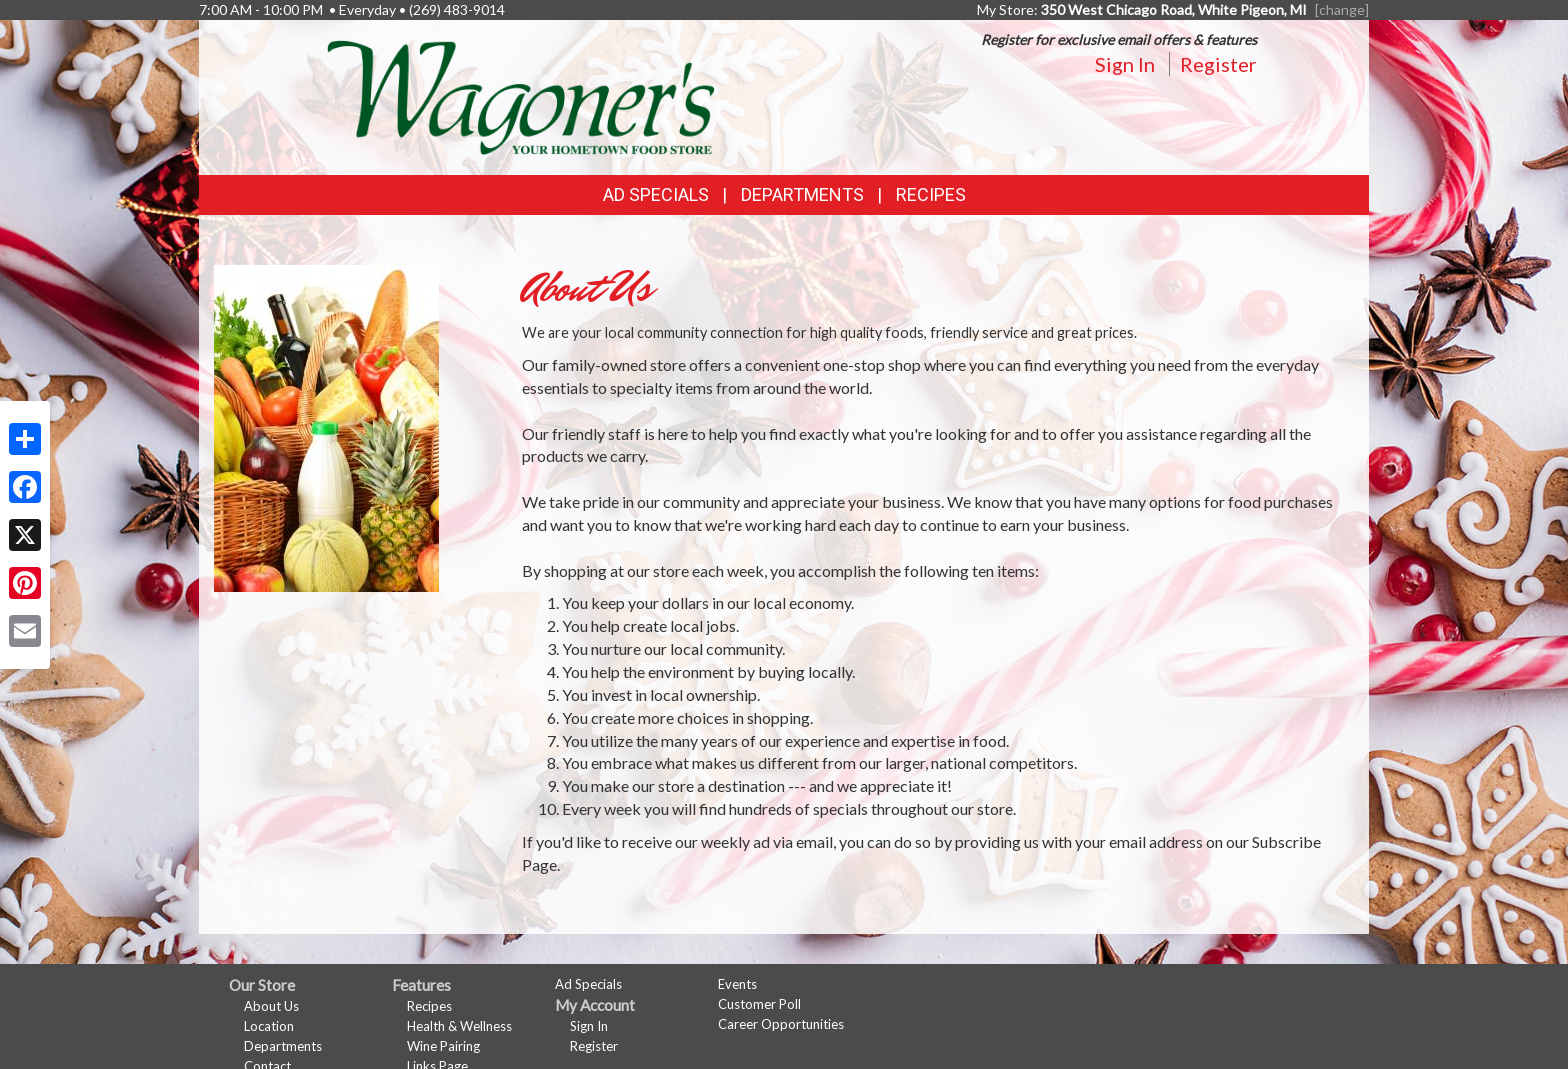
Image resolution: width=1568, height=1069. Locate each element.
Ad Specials (656, 194)
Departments (283, 1046)
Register (1218, 64)
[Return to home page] (521, 95)
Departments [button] (802, 194)
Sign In (1125, 64)
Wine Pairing (443, 1046)
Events (737, 984)
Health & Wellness (459, 1026)
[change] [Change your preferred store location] (1342, 9)
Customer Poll (759, 1004)
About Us (271, 1006)
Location (269, 1026)
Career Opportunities (781, 1024)
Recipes (931, 194)
